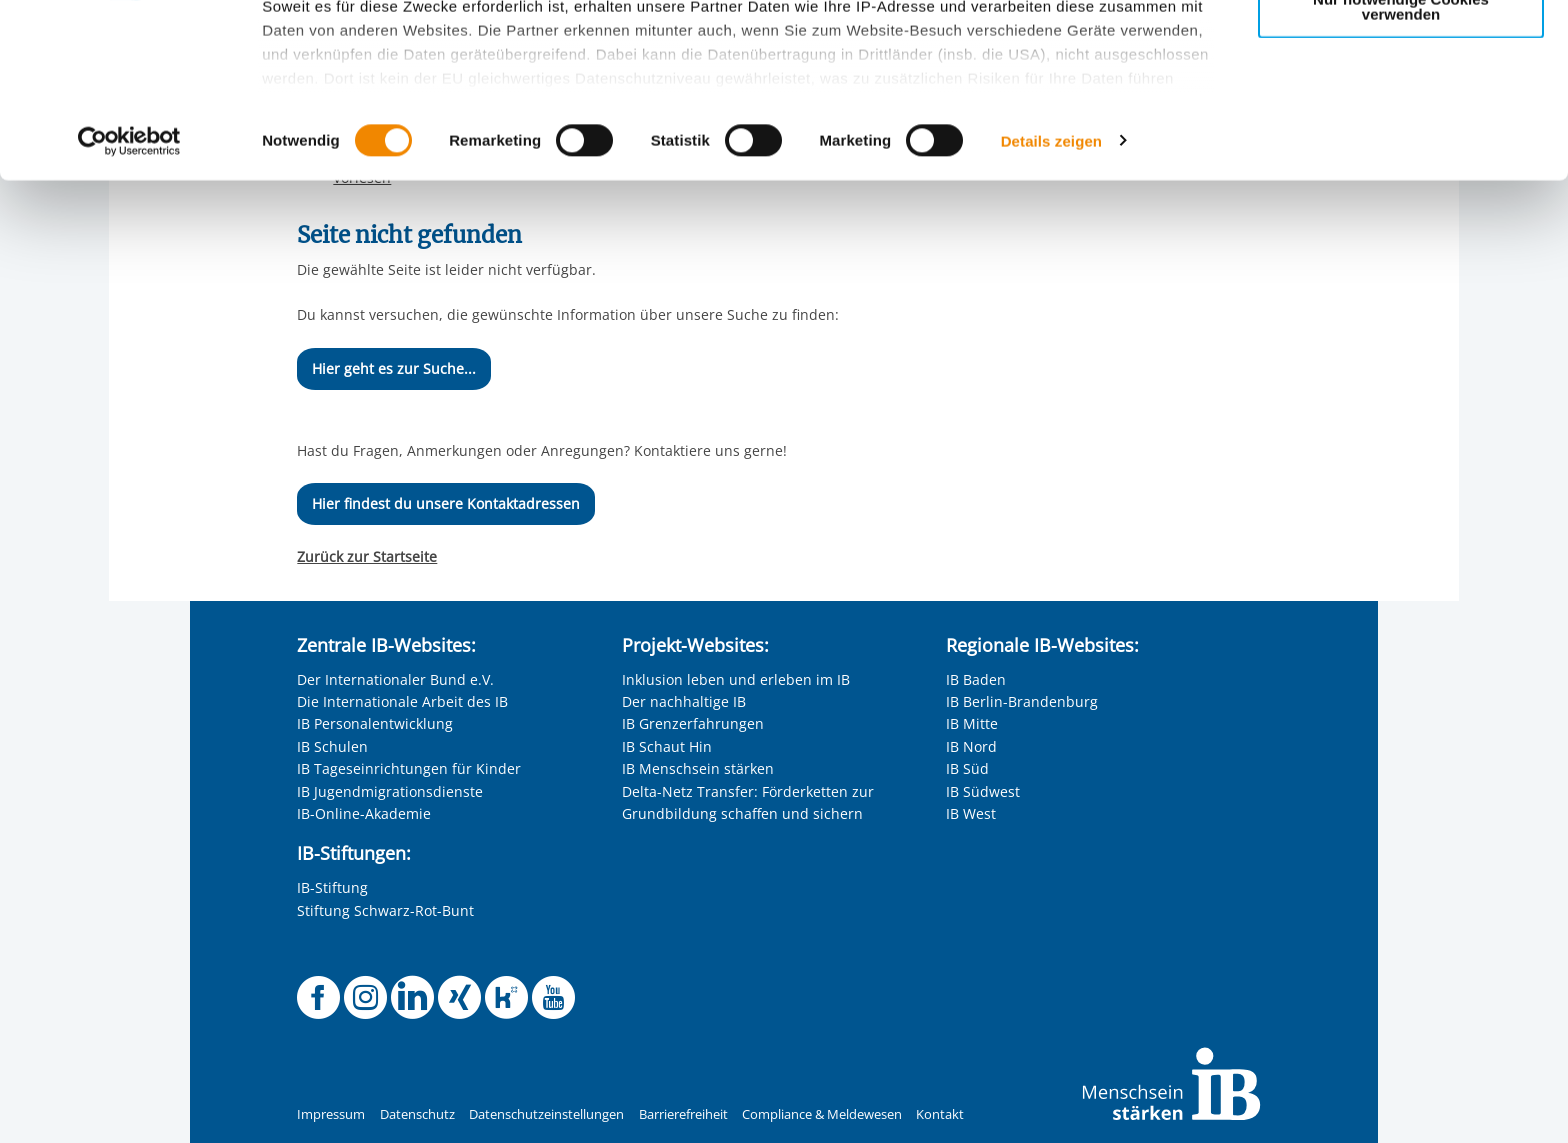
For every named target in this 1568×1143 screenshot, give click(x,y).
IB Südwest (983, 791)
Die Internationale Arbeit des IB (402, 701)
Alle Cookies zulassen (1401, 48)
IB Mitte (972, 723)
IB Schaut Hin (667, 746)
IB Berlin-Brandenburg (1022, 701)
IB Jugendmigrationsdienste (390, 791)
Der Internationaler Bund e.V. (395, 679)
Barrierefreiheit (683, 1114)
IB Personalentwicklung (375, 723)
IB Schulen (332, 746)
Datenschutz (417, 1114)
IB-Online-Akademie (364, 813)
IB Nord (971, 746)
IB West (971, 813)
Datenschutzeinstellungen (546, 1114)
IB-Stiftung (332, 887)
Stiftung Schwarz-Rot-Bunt (385, 910)
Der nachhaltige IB (684, 701)
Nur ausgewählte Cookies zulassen (1401, 105)
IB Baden (976, 679)
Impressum (331, 1114)
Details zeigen (1051, 303)
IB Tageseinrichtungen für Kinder (409, 768)
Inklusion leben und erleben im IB (736, 679)
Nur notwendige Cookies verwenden (1401, 169)
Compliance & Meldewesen (822, 1114)
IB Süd (967, 768)
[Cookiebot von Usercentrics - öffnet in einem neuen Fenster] (129, 304)
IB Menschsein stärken (698, 768)
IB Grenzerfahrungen (693, 723)
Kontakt (940, 1114)
